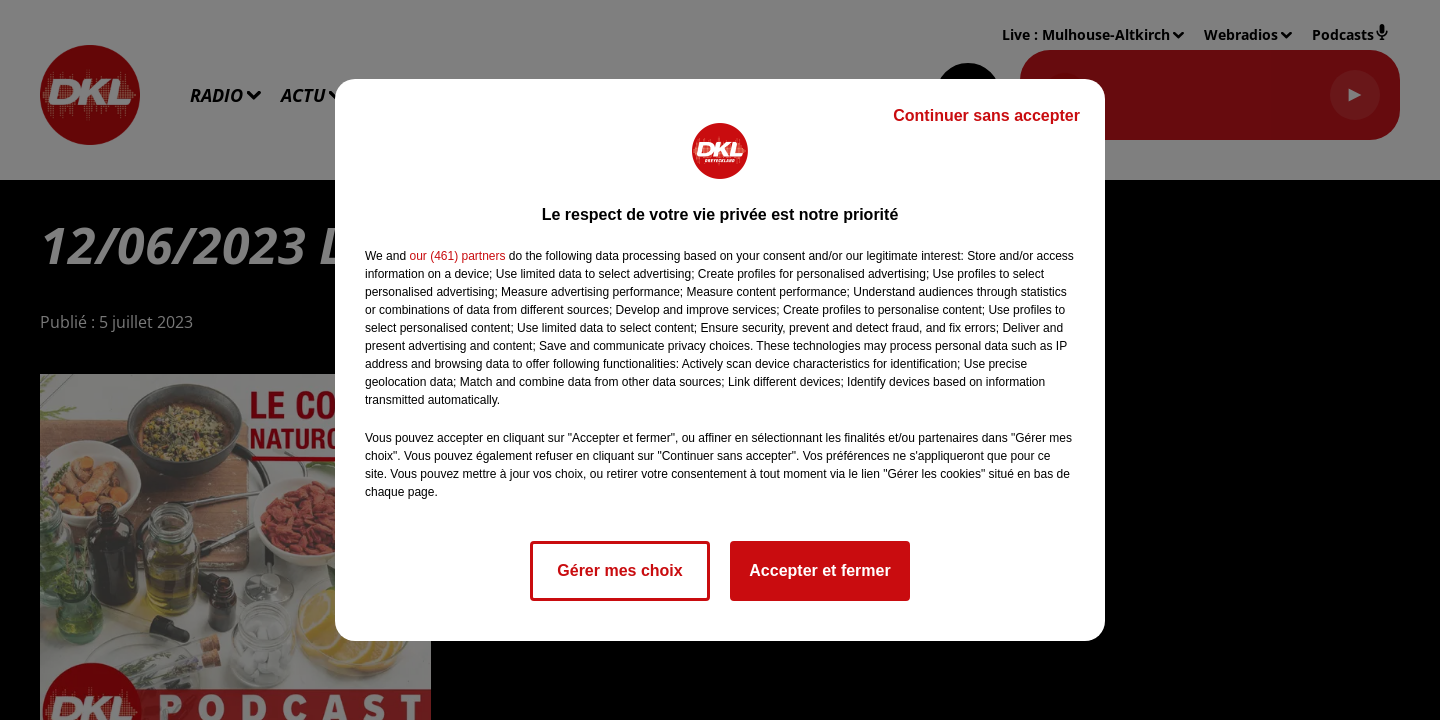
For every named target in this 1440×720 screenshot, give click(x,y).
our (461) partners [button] (457, 256)
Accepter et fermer (819, 570)
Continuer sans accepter (986, 115)
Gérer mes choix (619, 570)
